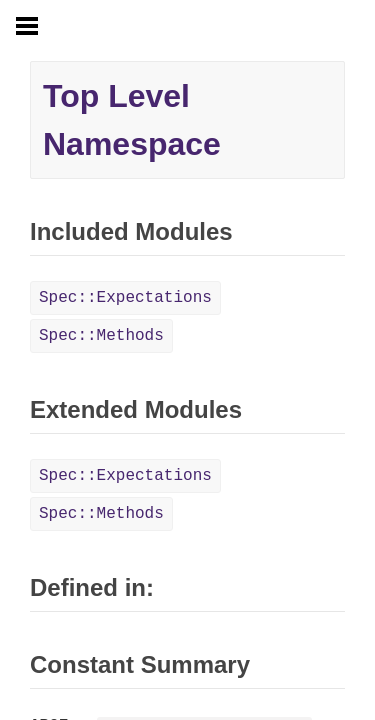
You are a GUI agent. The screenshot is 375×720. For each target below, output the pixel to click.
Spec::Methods (101, 336)
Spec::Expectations (125, 298)
